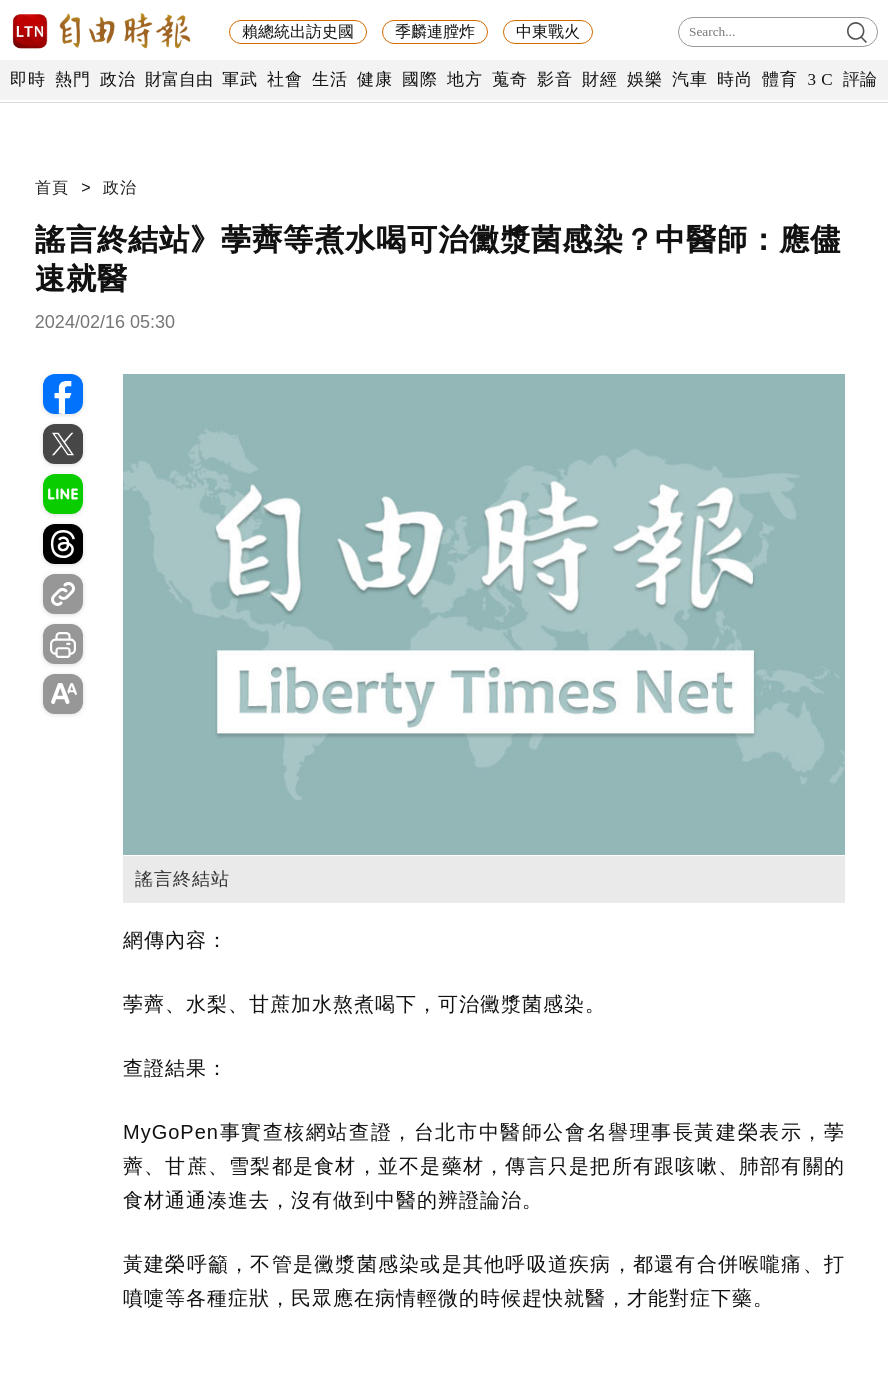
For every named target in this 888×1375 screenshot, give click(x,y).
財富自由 (178, 79)
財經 (599, 79)
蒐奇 (509, 79)
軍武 (239, 79)
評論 (860, 79)
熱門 (72, 79)
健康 (374, 79)
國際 (419, 79)
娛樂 (644, 79)
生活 (329, 79)
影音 (554, 79)
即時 (27, 79)
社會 (284, 79)
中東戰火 (548, 31)
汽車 (689, 79)
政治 (117, 79)
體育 (779, 79)
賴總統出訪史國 (298, 31)
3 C (820, 79)
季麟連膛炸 (435, 31)
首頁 (52, 187)
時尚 (734, 79)
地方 (464, 79)
